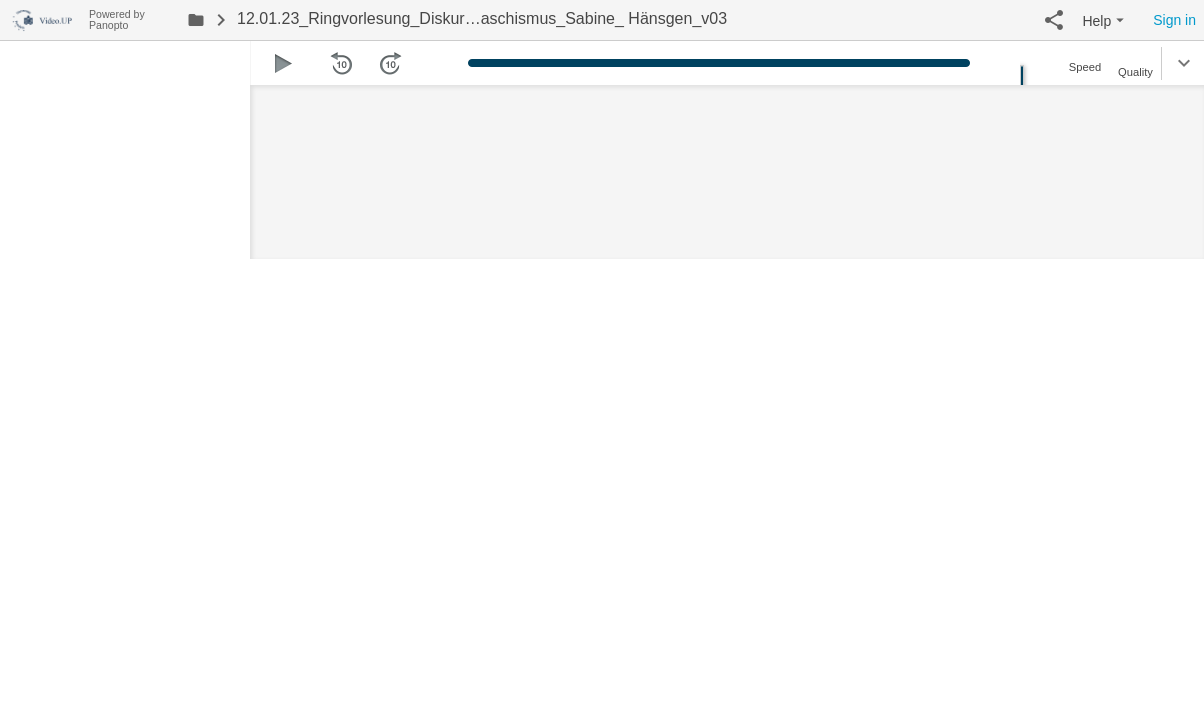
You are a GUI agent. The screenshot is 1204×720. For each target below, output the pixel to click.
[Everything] (44, 17)
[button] (1054, 20)
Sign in (1174, 20)
